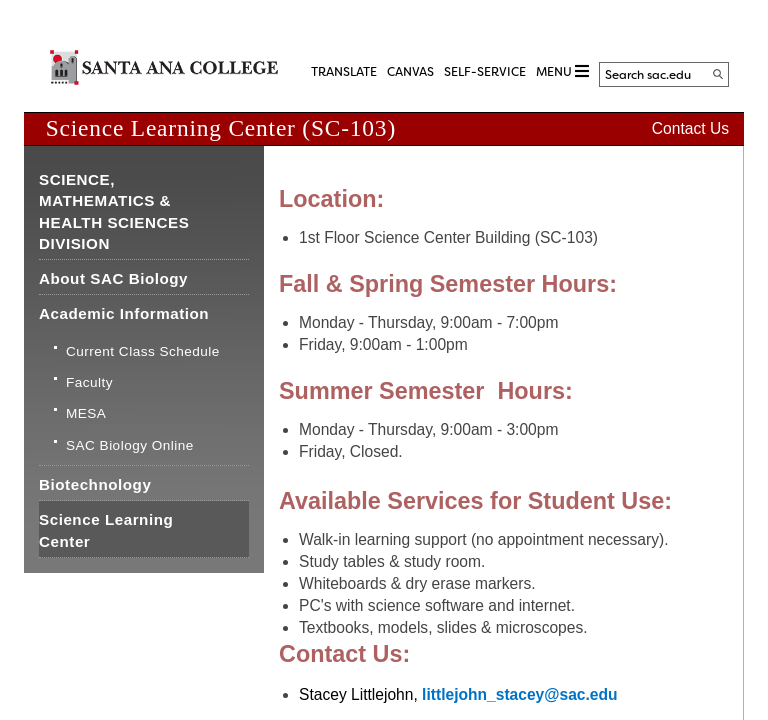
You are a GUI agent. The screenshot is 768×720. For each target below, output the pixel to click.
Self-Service (485, 72)
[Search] (718, 74)
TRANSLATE (344, 72)
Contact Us (690, 128)
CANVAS (410, 72)
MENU (562, 71)
